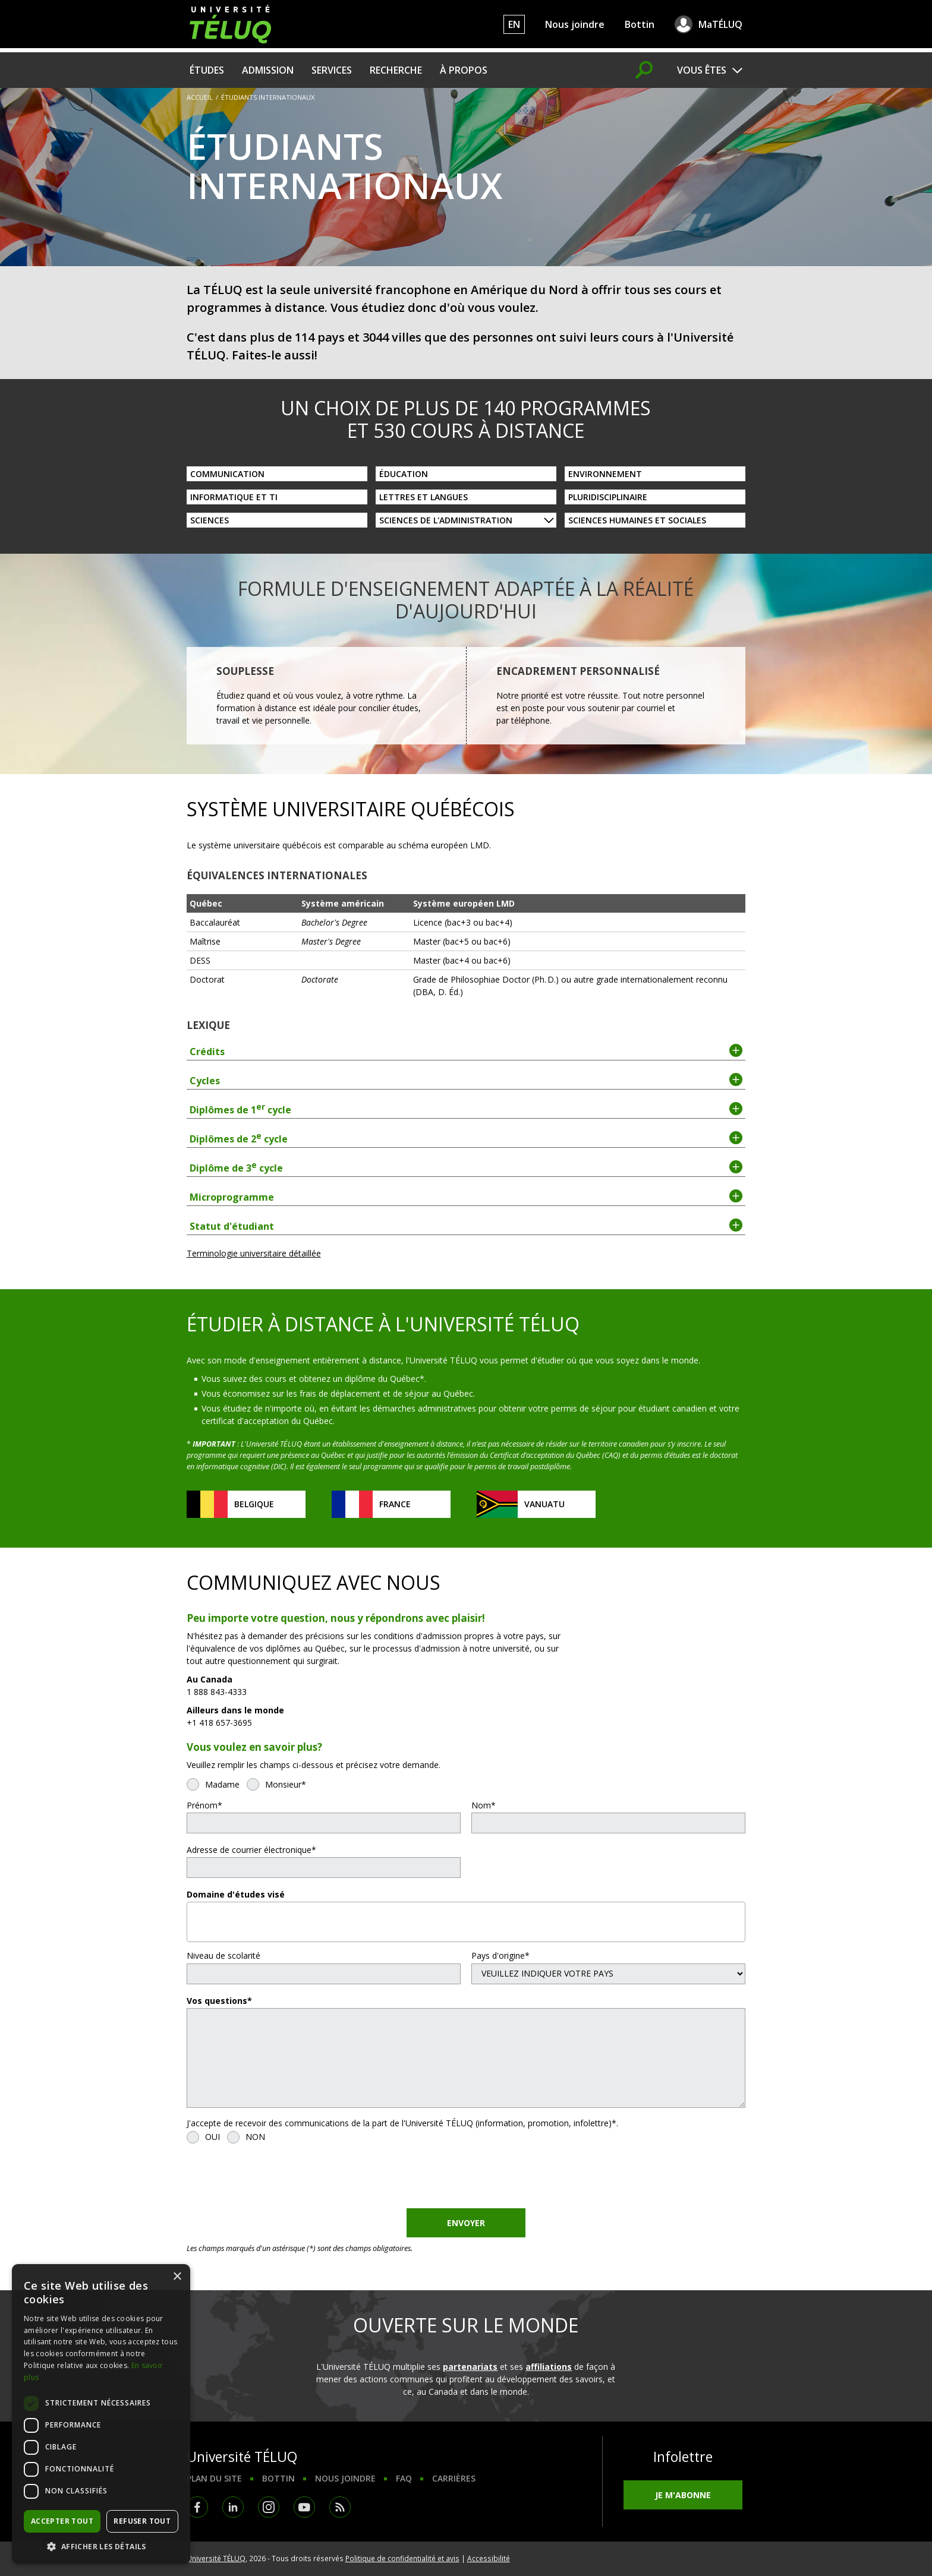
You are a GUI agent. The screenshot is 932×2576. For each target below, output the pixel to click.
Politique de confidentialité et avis (402, 2558)
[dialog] (101, 2414)
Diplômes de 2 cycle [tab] (466, 1138)
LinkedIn (233, 2507)
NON (255, 2136)
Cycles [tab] (466, 1080)
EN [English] (514, 24)
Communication (227, 473)
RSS (340, 2507)
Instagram (268, 2507)
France (395, 1504)
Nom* (483, 1805)
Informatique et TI (234, 497)
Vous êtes (701, 70)
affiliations (548, 2366)
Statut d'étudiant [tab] (466, 1225)
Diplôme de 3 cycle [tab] (466, 1167)
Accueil (200, 97)
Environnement (605, 473)
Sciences (209, 520)
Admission (268, 70)
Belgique (254, 1504)
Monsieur (283, 1784)
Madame (222, 1784)
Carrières (454, 2478)
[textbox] (194, 1917)
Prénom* (204, 1805)
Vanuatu (544, 1504)
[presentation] (277, 2179)
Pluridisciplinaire (607, 497)
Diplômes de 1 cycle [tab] (466, 1108)
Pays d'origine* (500, 1955)
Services (331, 70)
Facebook (197, 2507)
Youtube (304, 2507)
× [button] (176, 2276)
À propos (463, 70)
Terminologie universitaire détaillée (254, 1253)
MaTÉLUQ (720, 24)
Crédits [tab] (466, 1051)
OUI (212, 2136)
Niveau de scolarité (223, 1955)
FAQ (404, 2478)
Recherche (396, 70)
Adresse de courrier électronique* (251, 1849)
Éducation (403, 473)
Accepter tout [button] (62, 2521)
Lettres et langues (423, 497)
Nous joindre (574, 24)
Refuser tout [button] (142, 2521)
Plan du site (214, 2478)
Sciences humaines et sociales (637, 520)
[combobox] (466, 1922)
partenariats (470, 2366)
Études (207, 70)
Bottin (639, 24)
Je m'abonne (683, 2495)
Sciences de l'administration (445, 520)
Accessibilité (488, 2558)
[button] (101, 2546)
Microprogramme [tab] (466, 1196)
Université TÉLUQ (216, 2558)
